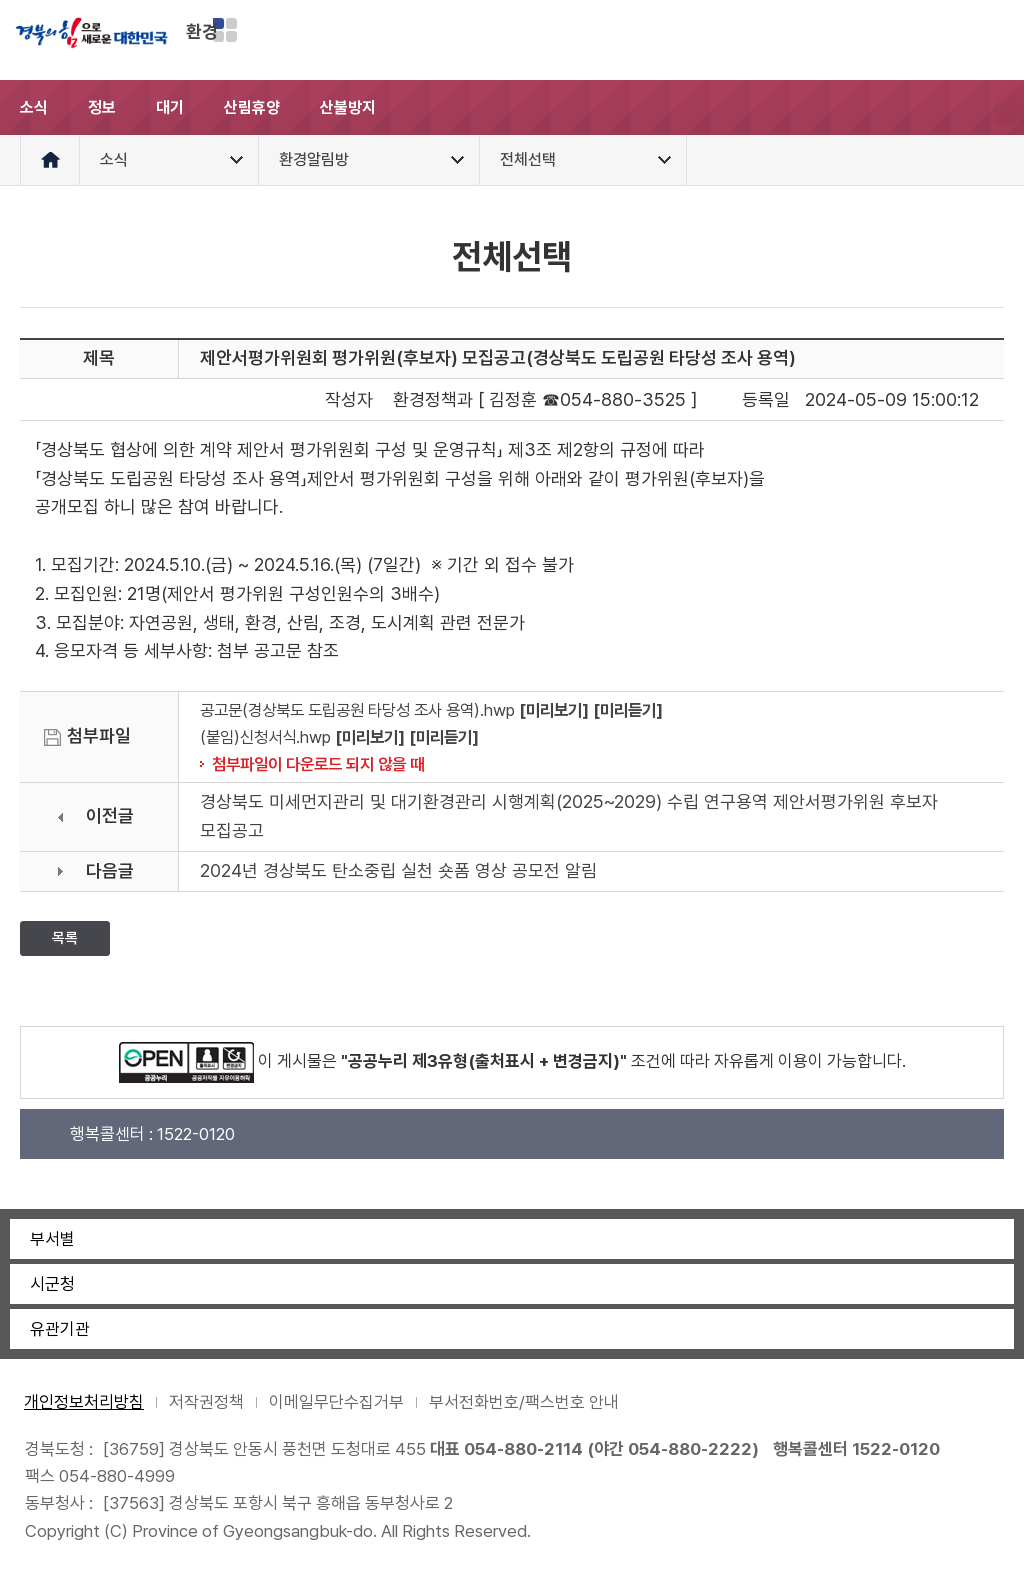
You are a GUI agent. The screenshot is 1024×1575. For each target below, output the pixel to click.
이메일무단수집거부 (336, 1402)
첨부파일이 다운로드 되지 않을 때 (318, 764)
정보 (102, 107)
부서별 (52, 1239)
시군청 (52, 1284)
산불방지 (348, 107)
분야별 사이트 (225, 30)
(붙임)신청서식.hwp (265, 737)
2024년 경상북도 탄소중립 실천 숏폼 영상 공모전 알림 (398, 870)
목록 (65, 938)
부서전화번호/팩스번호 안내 (524, 1402)
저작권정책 (206, 1402)
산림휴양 (252, 107)
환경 (202, 31)
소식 (34, 107)
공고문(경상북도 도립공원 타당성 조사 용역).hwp (357, 710)
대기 (170, 107)
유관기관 (60, 1329)
